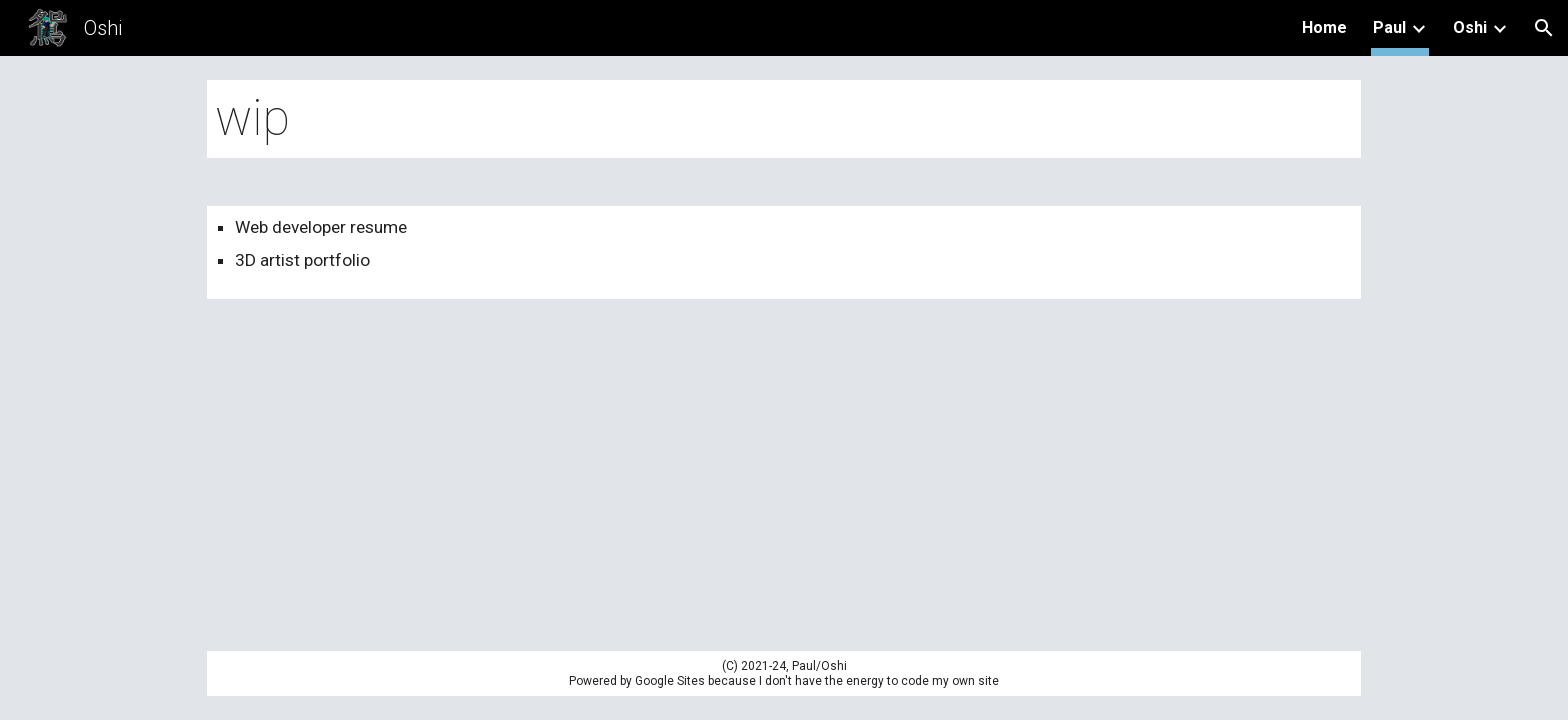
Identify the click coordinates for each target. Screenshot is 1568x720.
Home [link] (1324, 27)
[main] (784, 119)
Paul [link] (1389, 27)
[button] (1544, 28)
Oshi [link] (1470, 27)
